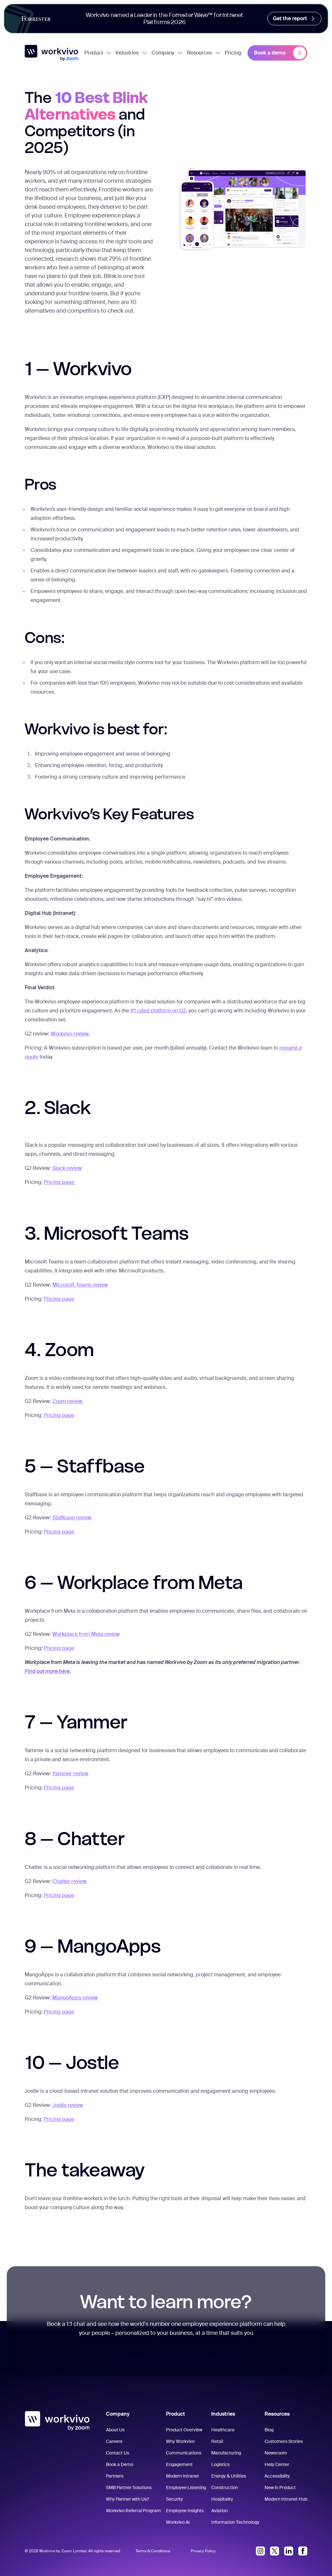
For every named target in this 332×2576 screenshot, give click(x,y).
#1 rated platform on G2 (157, 1010)
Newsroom (276, 2453)
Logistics (220, 2464)
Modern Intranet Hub (286, 2499)
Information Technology (235, 2522)
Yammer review (70, 1773)
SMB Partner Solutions (129, 2487)
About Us (115, 2430)
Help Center (277, 2464)
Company (167, 53)
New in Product (280, 2487)
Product (98, 53)
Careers (114, 2441)
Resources (204, 53)
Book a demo (280, 52)
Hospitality (222, 2499)
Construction (224, 2487)
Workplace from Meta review (86, 1634)
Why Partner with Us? (127, 2499)
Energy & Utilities (228, 2476)
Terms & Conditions (152, 2551)
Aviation (219, 2510)
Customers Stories (284, 2441)
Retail (217, 2441)
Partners (114, 2476)
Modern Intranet (182, 2476)
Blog (269, 2430)
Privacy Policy (203, 2551)
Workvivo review (70, 1033)
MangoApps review (75, 1997)
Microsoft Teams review (80, 1284)
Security (174, 2499)
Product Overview (184, 2430)
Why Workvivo (180, 2441)
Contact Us (117, 2453)
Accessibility (277, 2476)
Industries (132, 53)
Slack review (67, 1168)
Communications (183, 2453)
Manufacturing (226, 2453)
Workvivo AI (178, 2522)
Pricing (233, 53)
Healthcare (222, 2430)
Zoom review (68, 1401)
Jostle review (67, 2105)
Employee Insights (185, 2510)
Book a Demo (119, 2464)
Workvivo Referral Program (133, 2510)
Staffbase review (72, 1517)
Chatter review (69, 1881)
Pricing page (59, 1182)
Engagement (179, 2464)
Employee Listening (186, 2487)
